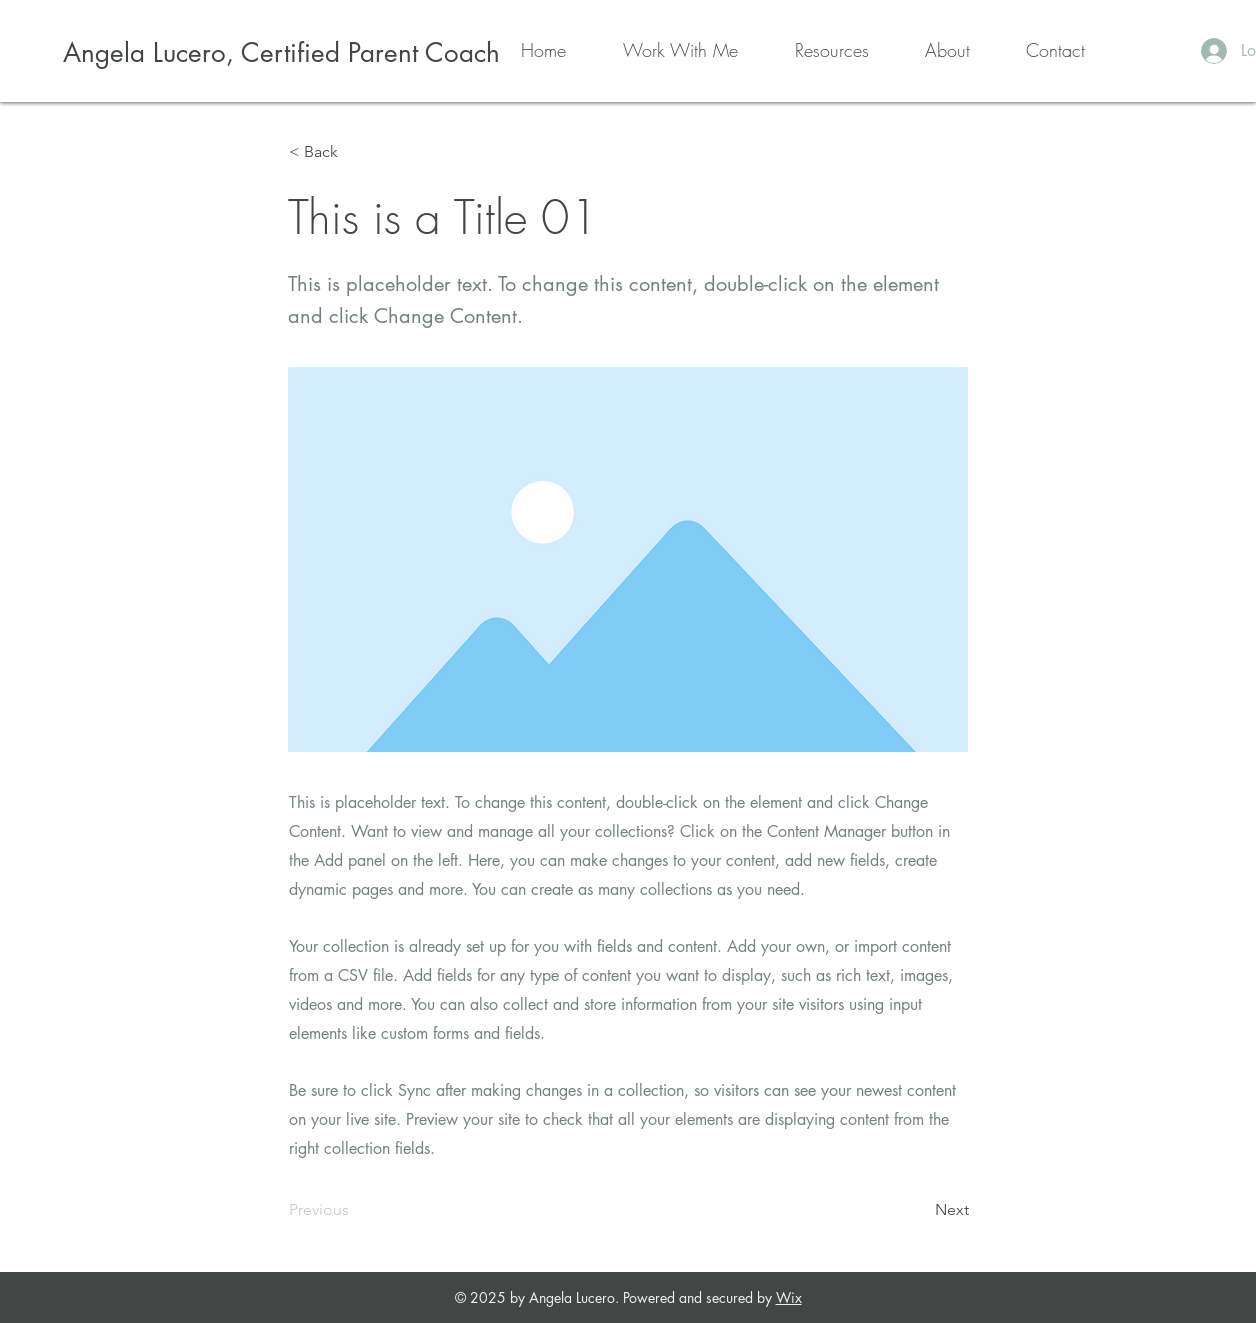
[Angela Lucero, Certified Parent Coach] (281, 53)
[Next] (919, 1210)
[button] (662, 50)
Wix (789, 1297)
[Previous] (355, 1210)
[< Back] (355, 152)
